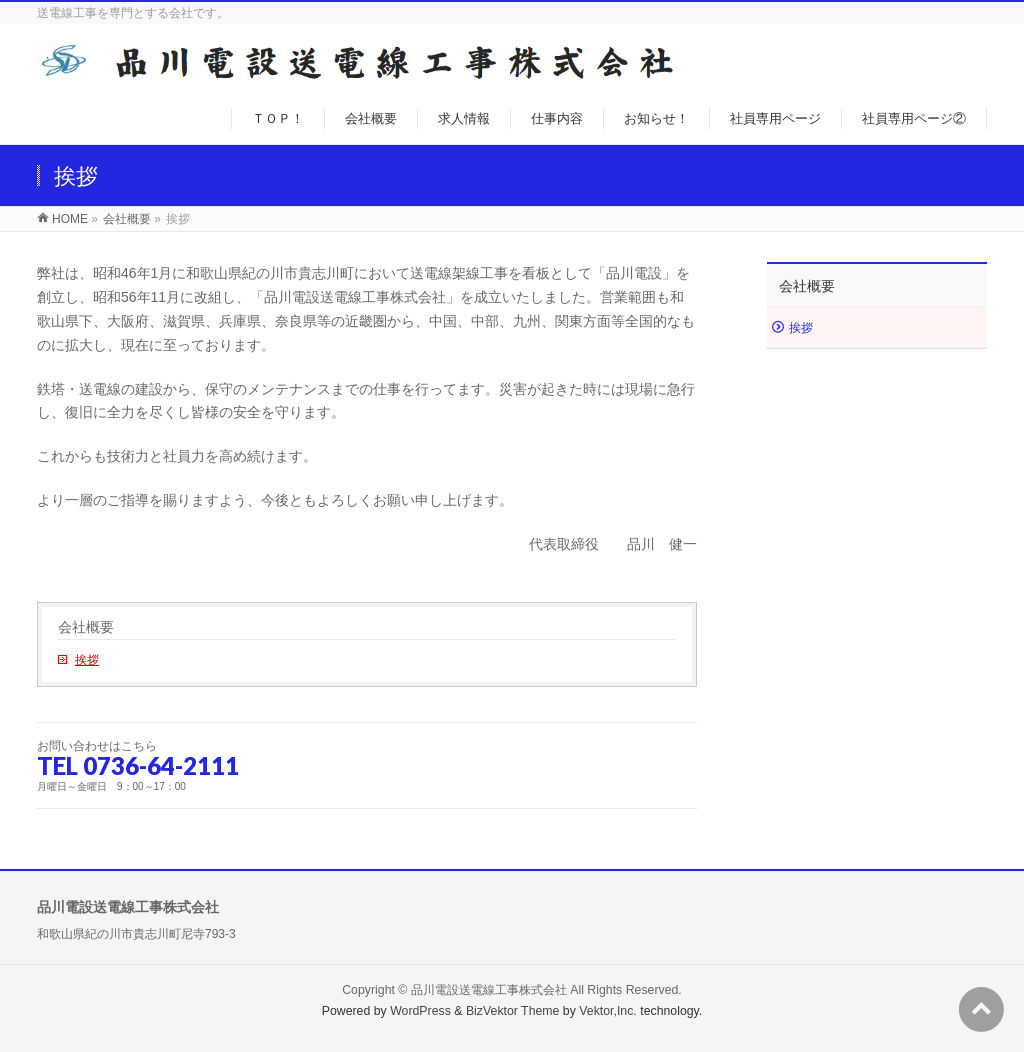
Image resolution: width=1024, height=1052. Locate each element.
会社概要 (86, 627)
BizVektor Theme (513, 1011)
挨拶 (87, 660)
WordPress (420, 1011)
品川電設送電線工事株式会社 (489, 990)
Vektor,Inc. (608, 1011)
